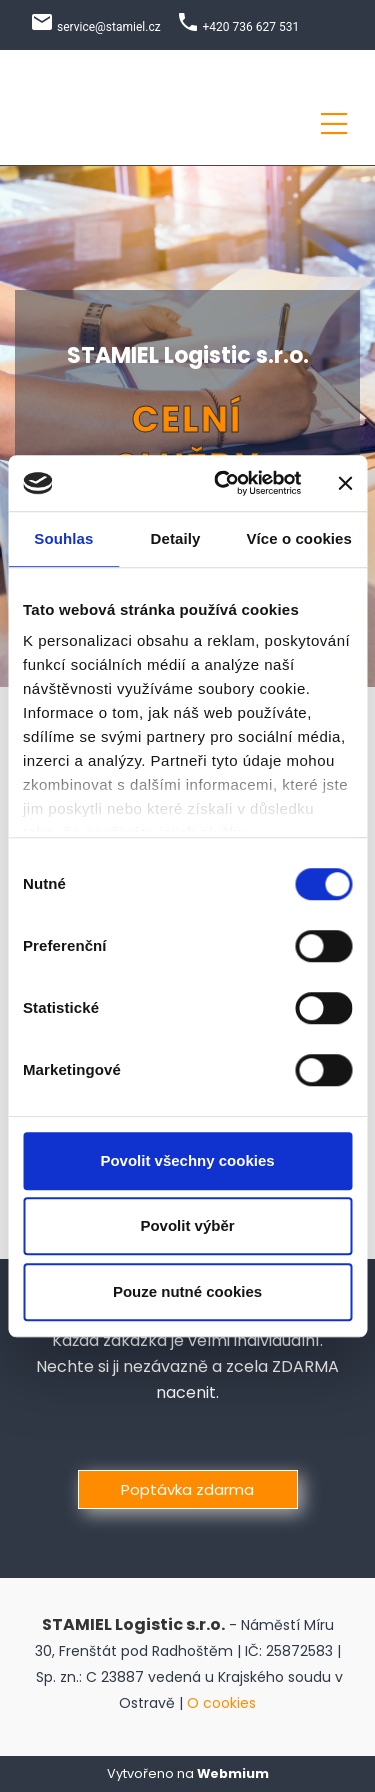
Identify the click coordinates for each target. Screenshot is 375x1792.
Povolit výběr (187, 1225)
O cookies (221, 1703)
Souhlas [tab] (63, 538)
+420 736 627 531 (251, 27)
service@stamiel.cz (109, 27)
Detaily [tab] (176, 538)
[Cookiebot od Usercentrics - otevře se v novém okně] (223, 483)
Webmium (233, 1773)
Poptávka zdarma (187, 1489)
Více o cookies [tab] (299, 538)
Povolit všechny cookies (187, 1160)
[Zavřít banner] (345, 483)
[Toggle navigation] (334, 120)
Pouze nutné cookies (187, 1291)
